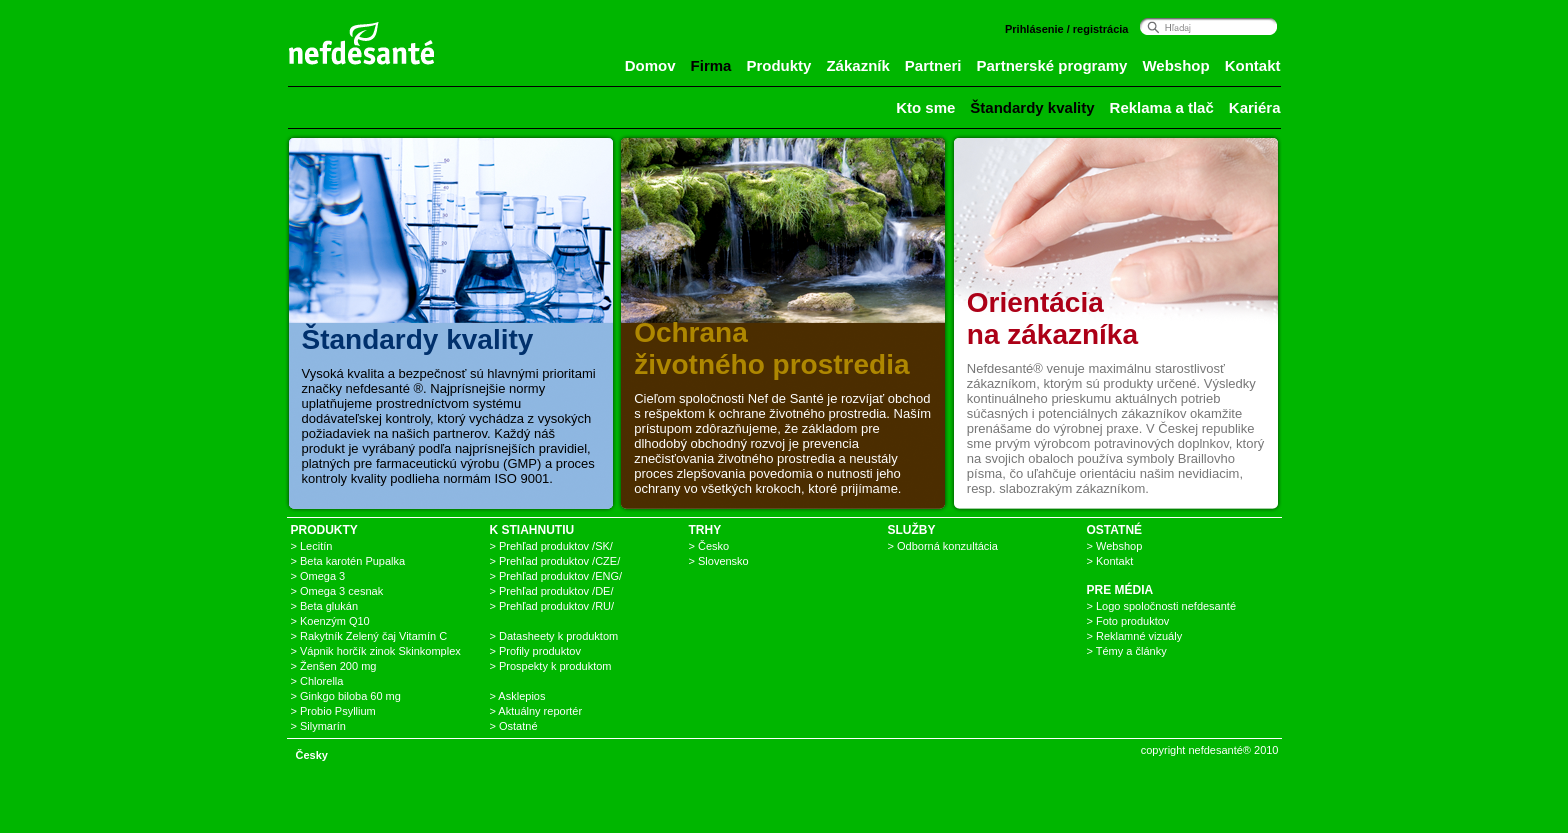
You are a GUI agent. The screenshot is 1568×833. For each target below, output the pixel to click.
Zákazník (857, 65)
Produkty (778, 65)
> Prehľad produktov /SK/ (551, 546)
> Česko (709, 546)
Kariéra (1255, 107)
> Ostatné (514, 726)
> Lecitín (312, 546)
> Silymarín (318, 726)
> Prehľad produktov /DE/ (552, 591)
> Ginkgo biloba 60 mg (346, 696)
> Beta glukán (325, 606)
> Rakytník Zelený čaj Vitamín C (369, 636)
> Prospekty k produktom (551, 666)
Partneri (933, 65)
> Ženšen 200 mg (334, 666)
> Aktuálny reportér (536, 711)
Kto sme (925, 107)
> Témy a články (1127, 651)
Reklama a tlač (1162, 107)
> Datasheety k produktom (554, 636)
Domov (650, 65)
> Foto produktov (1128, 621)
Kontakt (1253, 65)
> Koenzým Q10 (330, 621)
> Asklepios (518, 696)
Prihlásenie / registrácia (1067, 29)
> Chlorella (317, 681)
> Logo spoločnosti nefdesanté (1162, 606)
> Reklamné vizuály (1135, 636)
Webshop (1175, 65)
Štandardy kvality (1032, 107)
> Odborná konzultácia (943, 546)
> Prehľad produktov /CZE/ (555, 561)
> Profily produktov (535, 651)
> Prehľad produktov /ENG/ (556, 576)
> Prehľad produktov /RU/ (552, 606)
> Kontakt (1110, 561)
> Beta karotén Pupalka (348, 561)
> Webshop (1115, 546)
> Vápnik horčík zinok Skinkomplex (376, 651)
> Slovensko (719, 561)
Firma (711, 65)
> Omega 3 (318, 576)
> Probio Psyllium (333, 711)
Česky (312, 755)
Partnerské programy (1052, 65)
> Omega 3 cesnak (337, 591)
